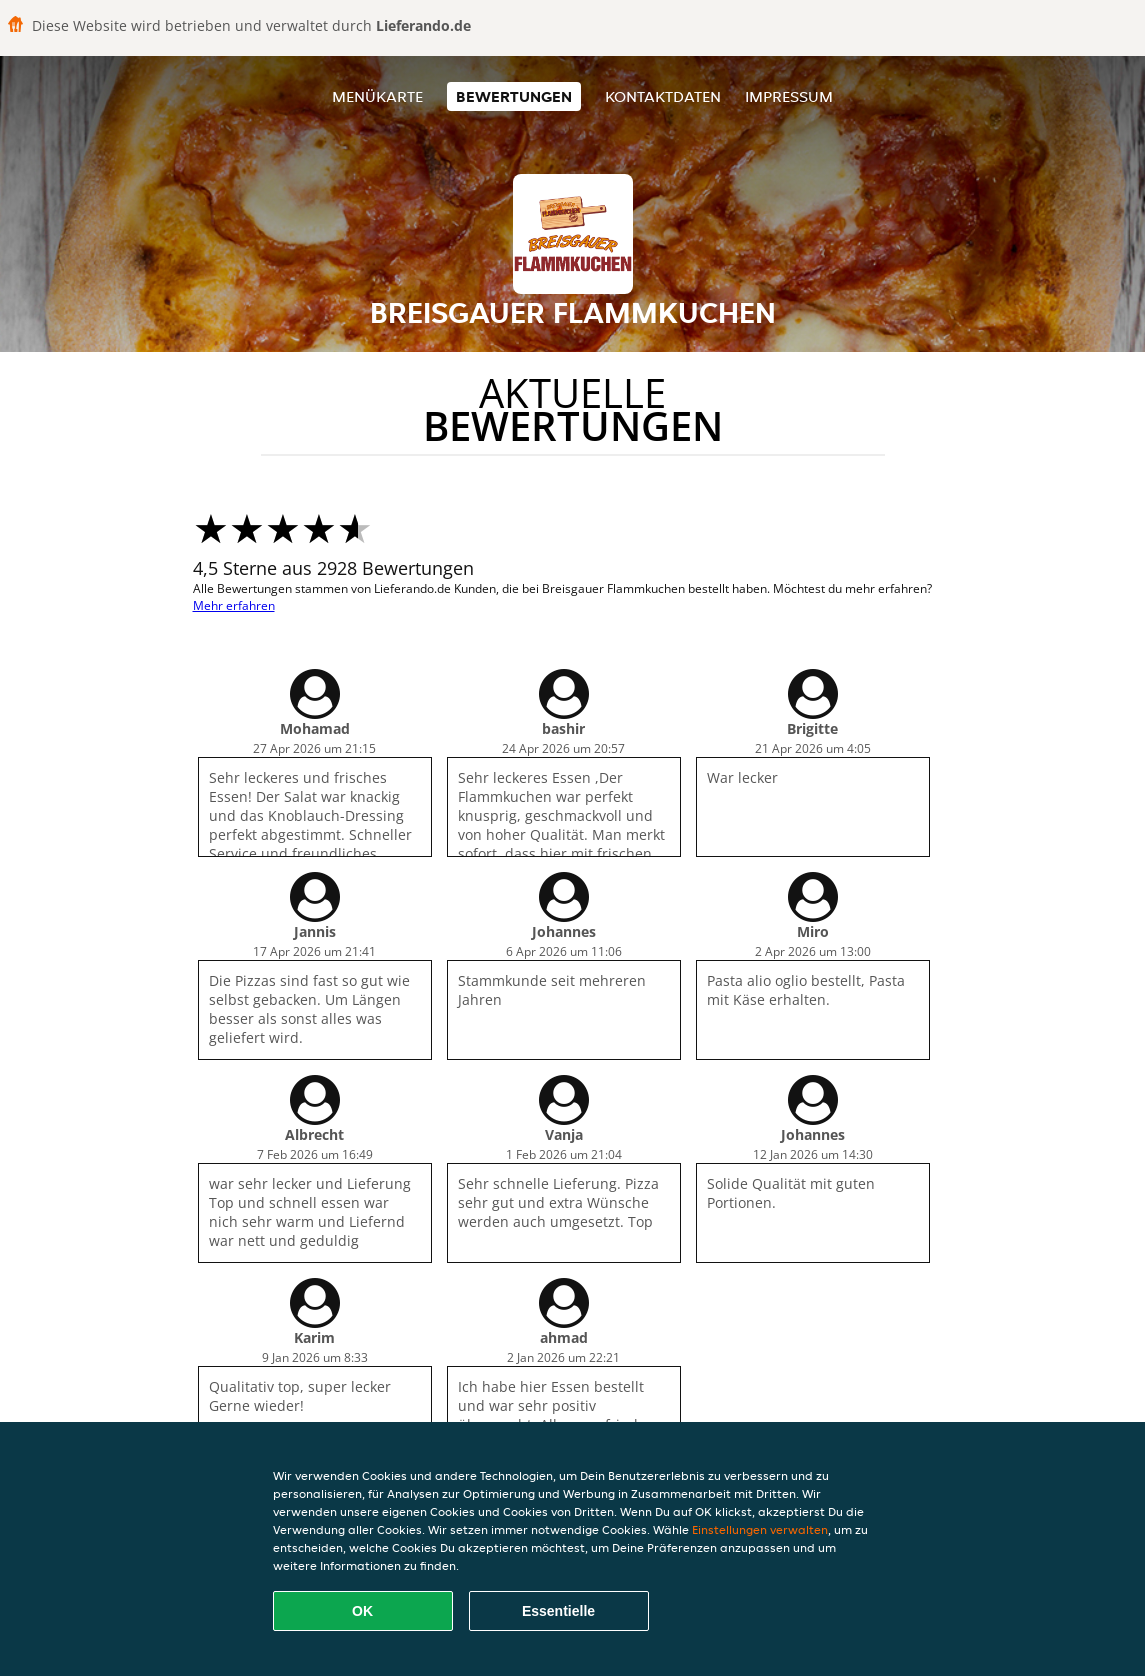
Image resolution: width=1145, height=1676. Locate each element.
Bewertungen (514, 96)
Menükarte (377, 96)
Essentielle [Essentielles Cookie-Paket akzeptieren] (558, 1611)
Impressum (789, 96)
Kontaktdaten (663, 96)
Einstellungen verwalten (760, 1529)
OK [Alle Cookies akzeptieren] (362, 1611)
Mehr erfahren (234, 605)
